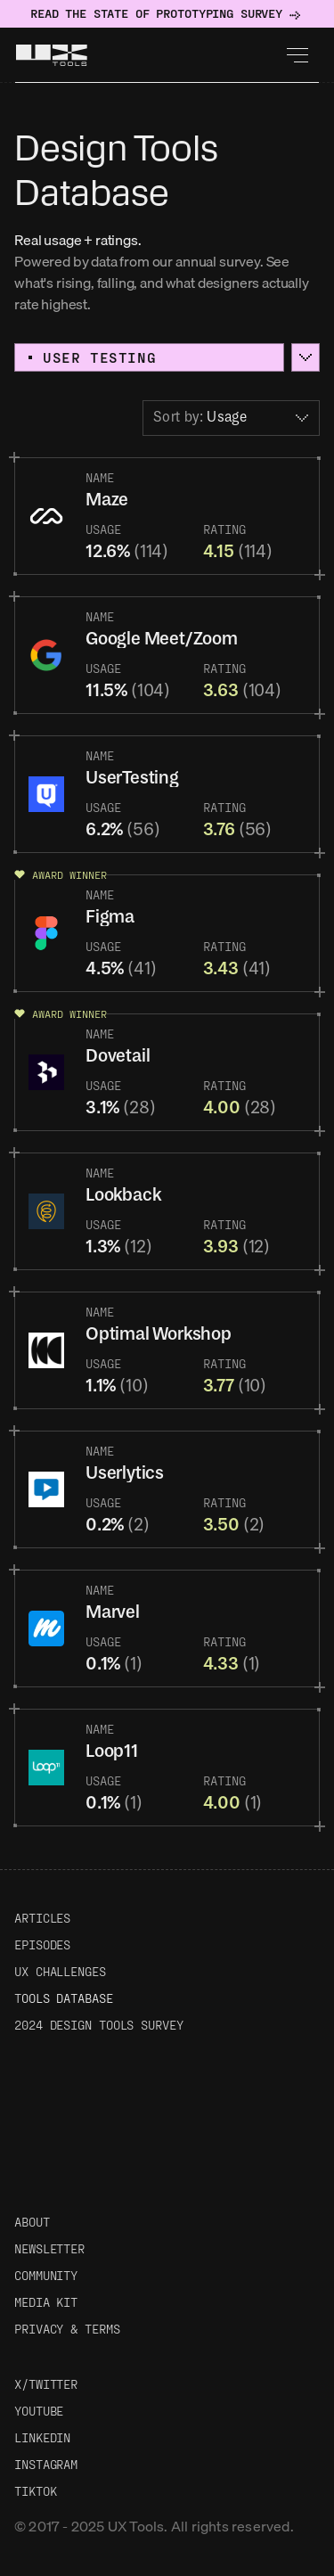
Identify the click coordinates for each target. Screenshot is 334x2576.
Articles (42, 1917)
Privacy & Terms (67, 2328)
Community (45, 2275)
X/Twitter (45, 2383)
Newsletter (49, 2248)
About (32, 2221)
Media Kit (45, 2301)
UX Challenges (60, 1971)
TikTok (35, 2490)
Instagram (45, 2464)
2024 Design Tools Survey (98, 2024)
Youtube (38, 2410)
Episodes (42, 1944)
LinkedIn (42, 2437)
